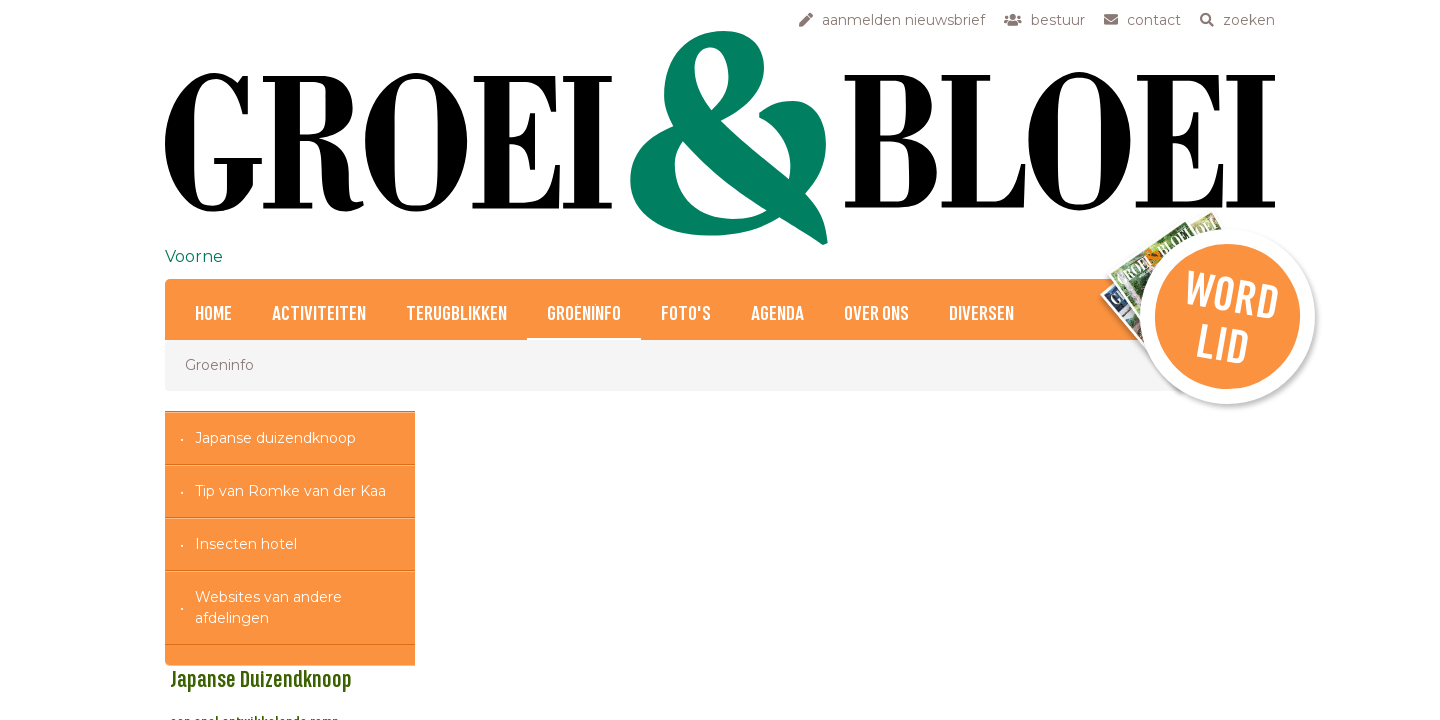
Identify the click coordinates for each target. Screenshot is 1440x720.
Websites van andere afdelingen (268, 607)
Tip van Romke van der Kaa (290, 491)
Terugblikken (456, 314)
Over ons (876, 314)
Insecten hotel (246, 544)
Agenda (777, 314)
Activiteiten (319, 314)
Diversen (981, 314)
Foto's (686, 314)
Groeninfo (584, 314)
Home (213, 314)
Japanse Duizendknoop (517, 532)
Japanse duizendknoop (275, 438)
